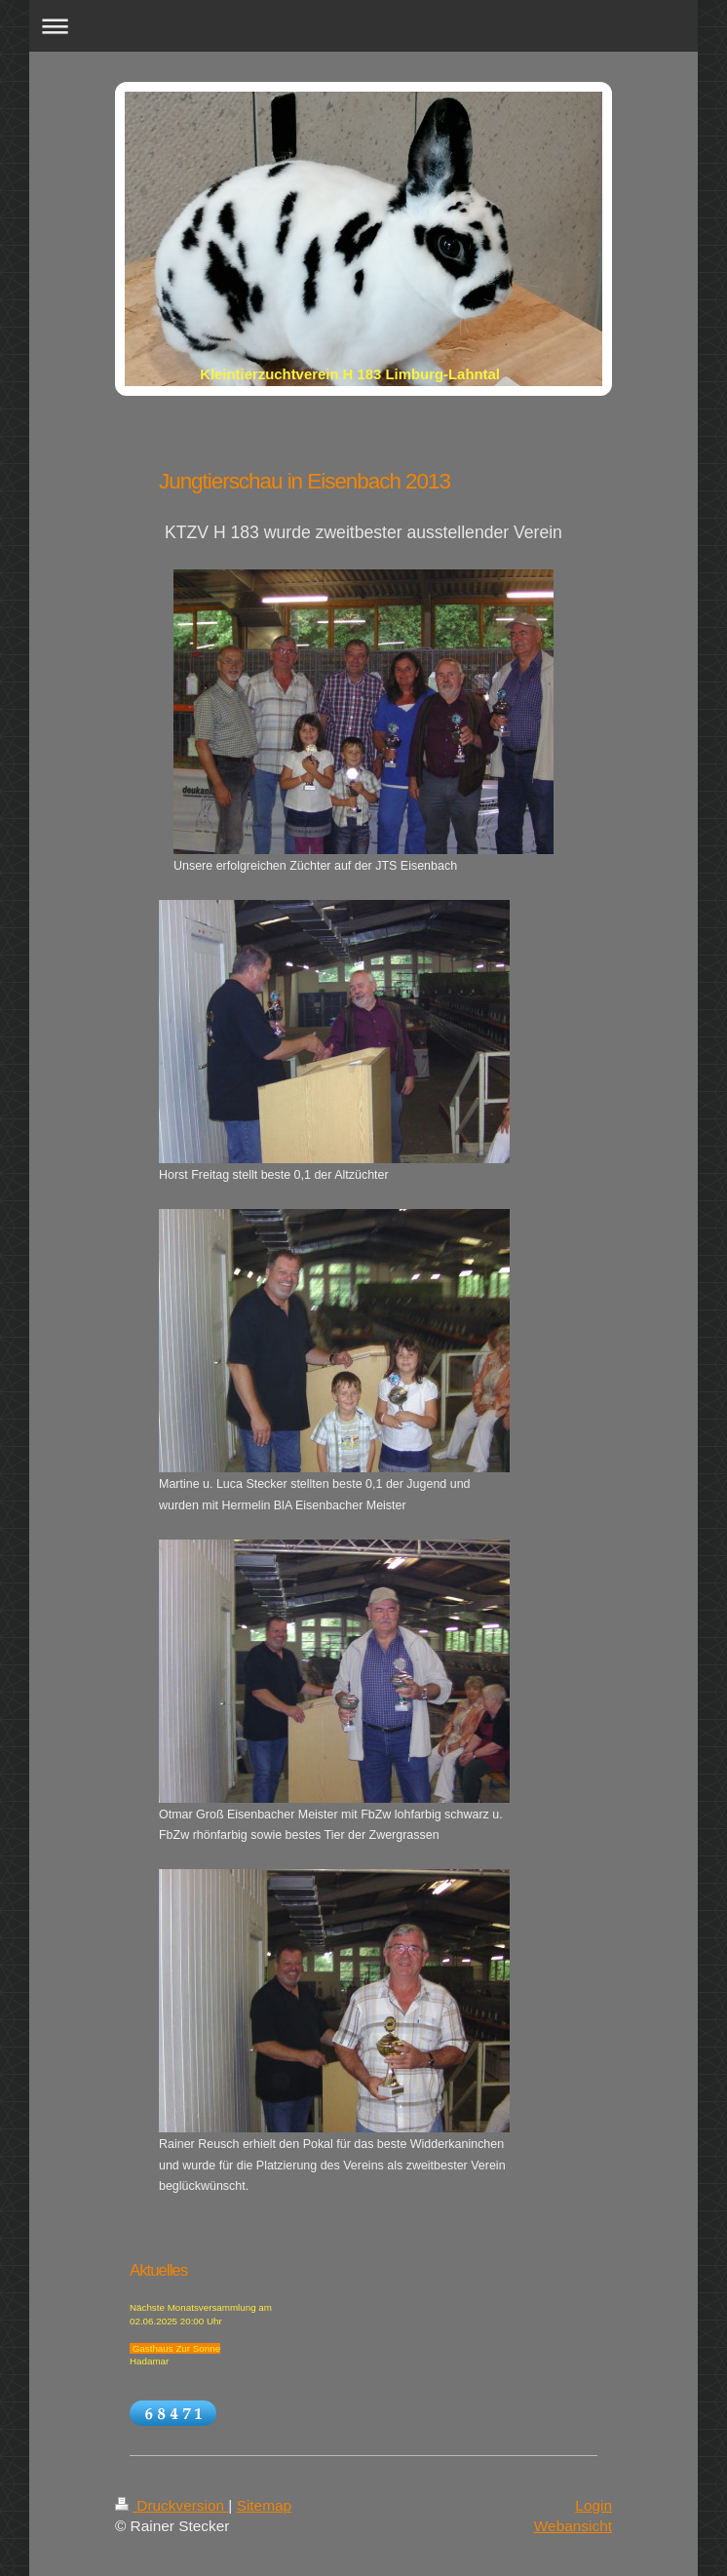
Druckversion (171, 2505)
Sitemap (264, 2505)
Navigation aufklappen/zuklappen (363, 26)
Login (593, 2505)
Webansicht (573, 2525)
